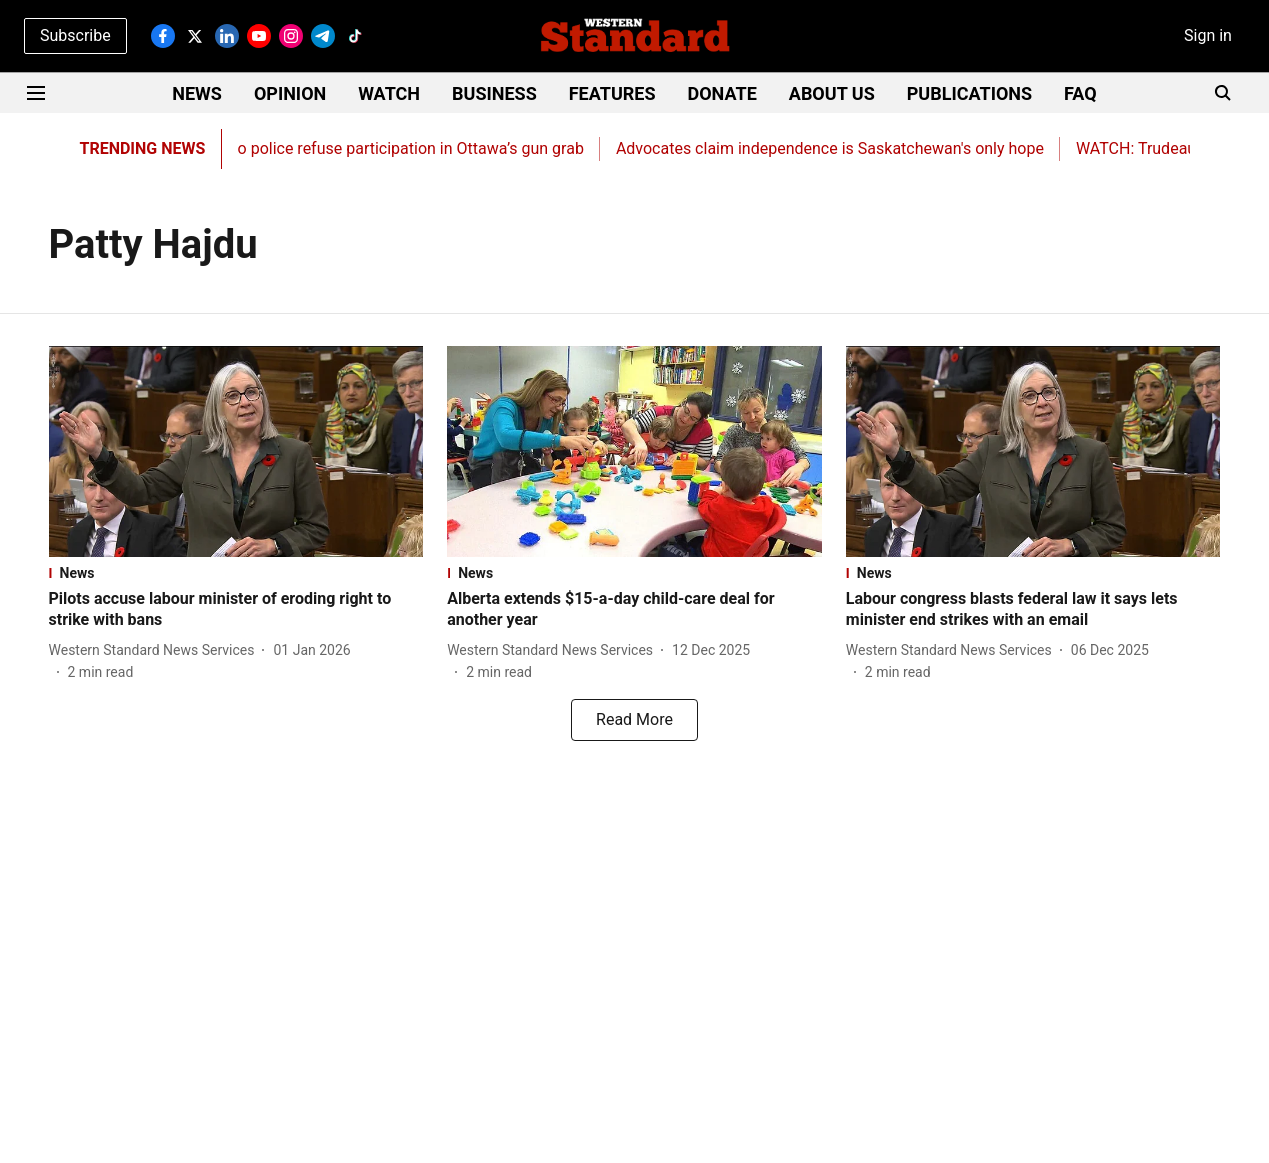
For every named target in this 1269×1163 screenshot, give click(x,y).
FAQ (1080, 93)
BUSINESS (494, 93)
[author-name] (156, 650)
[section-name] (236, 573)
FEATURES (612, 93)
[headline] (236, 610)
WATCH (389, 93)
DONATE (722, 93)
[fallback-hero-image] (236, 451)
